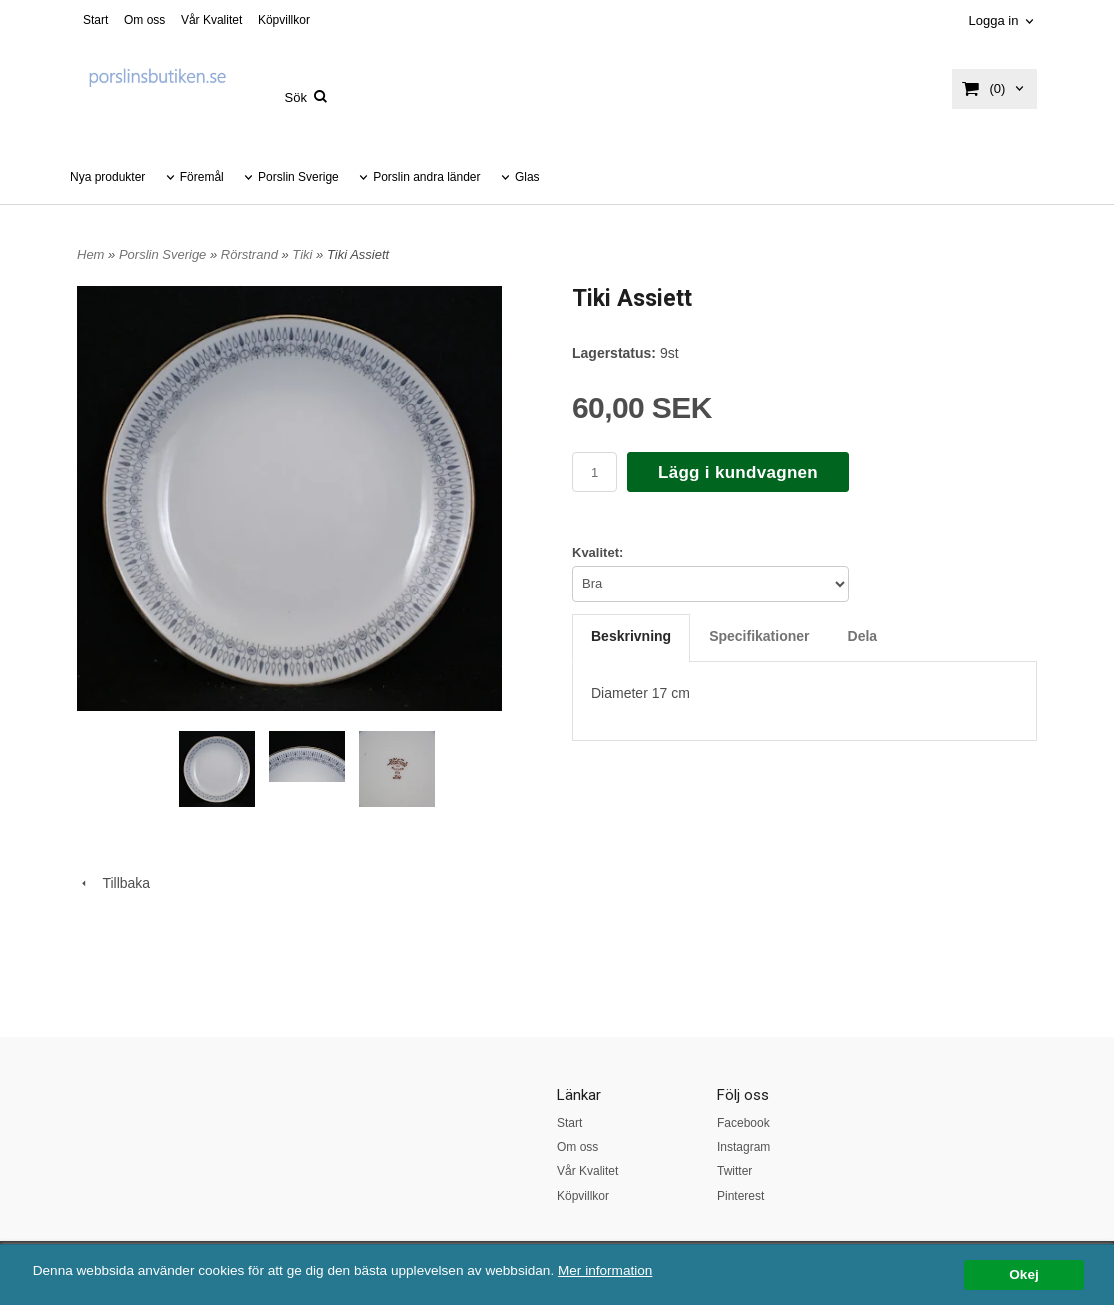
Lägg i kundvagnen (738, 472)
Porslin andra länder (426, 177)
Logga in (993, 20)
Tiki (304, 254)
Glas (527, 177)
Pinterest (740, 1196)
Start (95, 20)
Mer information (605, 1270)
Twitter (734, 1171)
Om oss (144, 20)
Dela (863, 636)
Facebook (743, 1123)
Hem (90, 254)
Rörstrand (251, 254)
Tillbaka (113, 883)
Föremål (202, 177)
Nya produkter (107, 177)
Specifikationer (759, 636)
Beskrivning (631, 636)
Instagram (743, 1147)
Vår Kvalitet (211, 20)
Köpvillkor (284, 20)
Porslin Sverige (298, 177)
